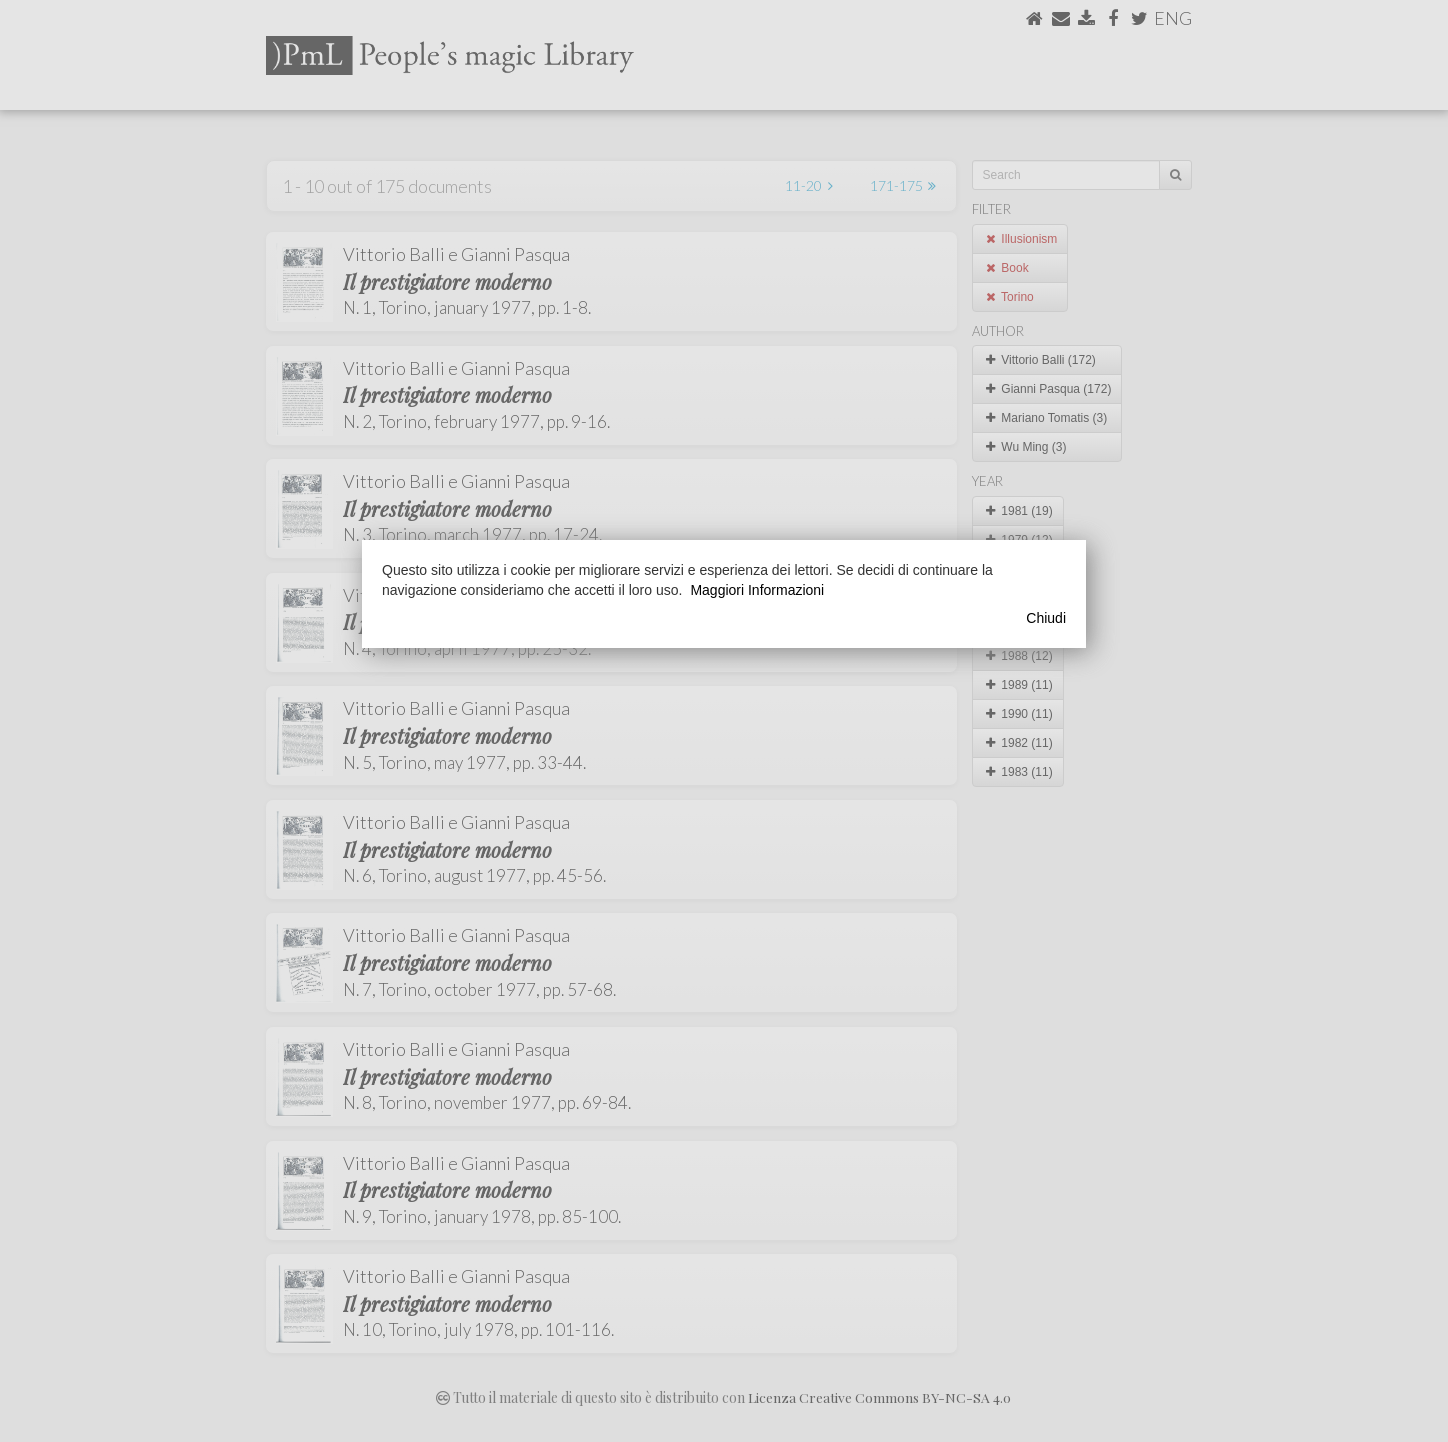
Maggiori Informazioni (757, 590)
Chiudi (1046, 618)
